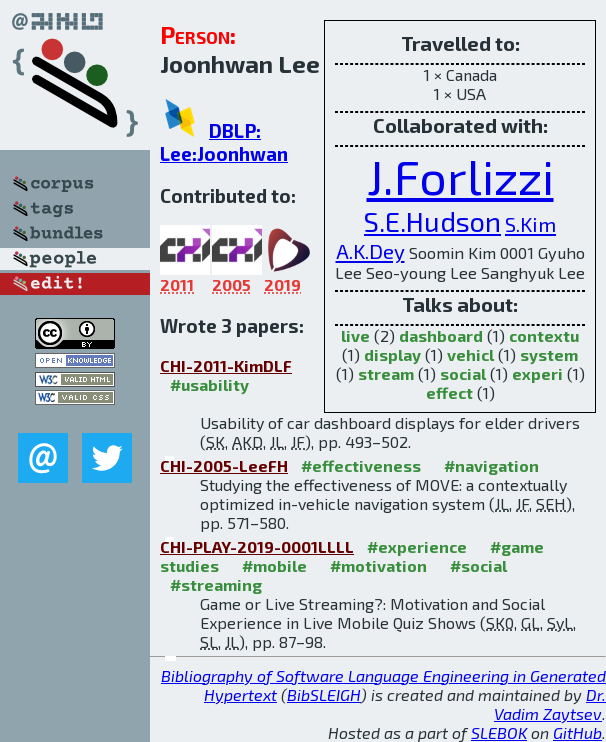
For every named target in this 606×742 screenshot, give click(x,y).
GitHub (577, 732)
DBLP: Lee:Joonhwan (224, 142)
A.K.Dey (370, 250)
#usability (209, 384)
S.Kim (530, 223)
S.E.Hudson (432, 221)
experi (537, 373)
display (392, 354)
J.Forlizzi (460, 176)
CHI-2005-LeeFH (224, 465)
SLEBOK (499, 732)
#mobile (274, 565)
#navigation (491, 465)
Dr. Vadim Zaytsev (550, 704)
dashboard (441, 335)
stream (386, 373)
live (355, 335)
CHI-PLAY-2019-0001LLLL (257, 546)
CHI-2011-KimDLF (226, 365)
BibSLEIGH (324, 694)
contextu (544, 335)
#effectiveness (361, 465)
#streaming (216, 584)
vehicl (470, 354)
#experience (417, 546)
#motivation (378, 565)
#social (478, 565)
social (463, 373)
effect (449, 392)
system (549, 354)
